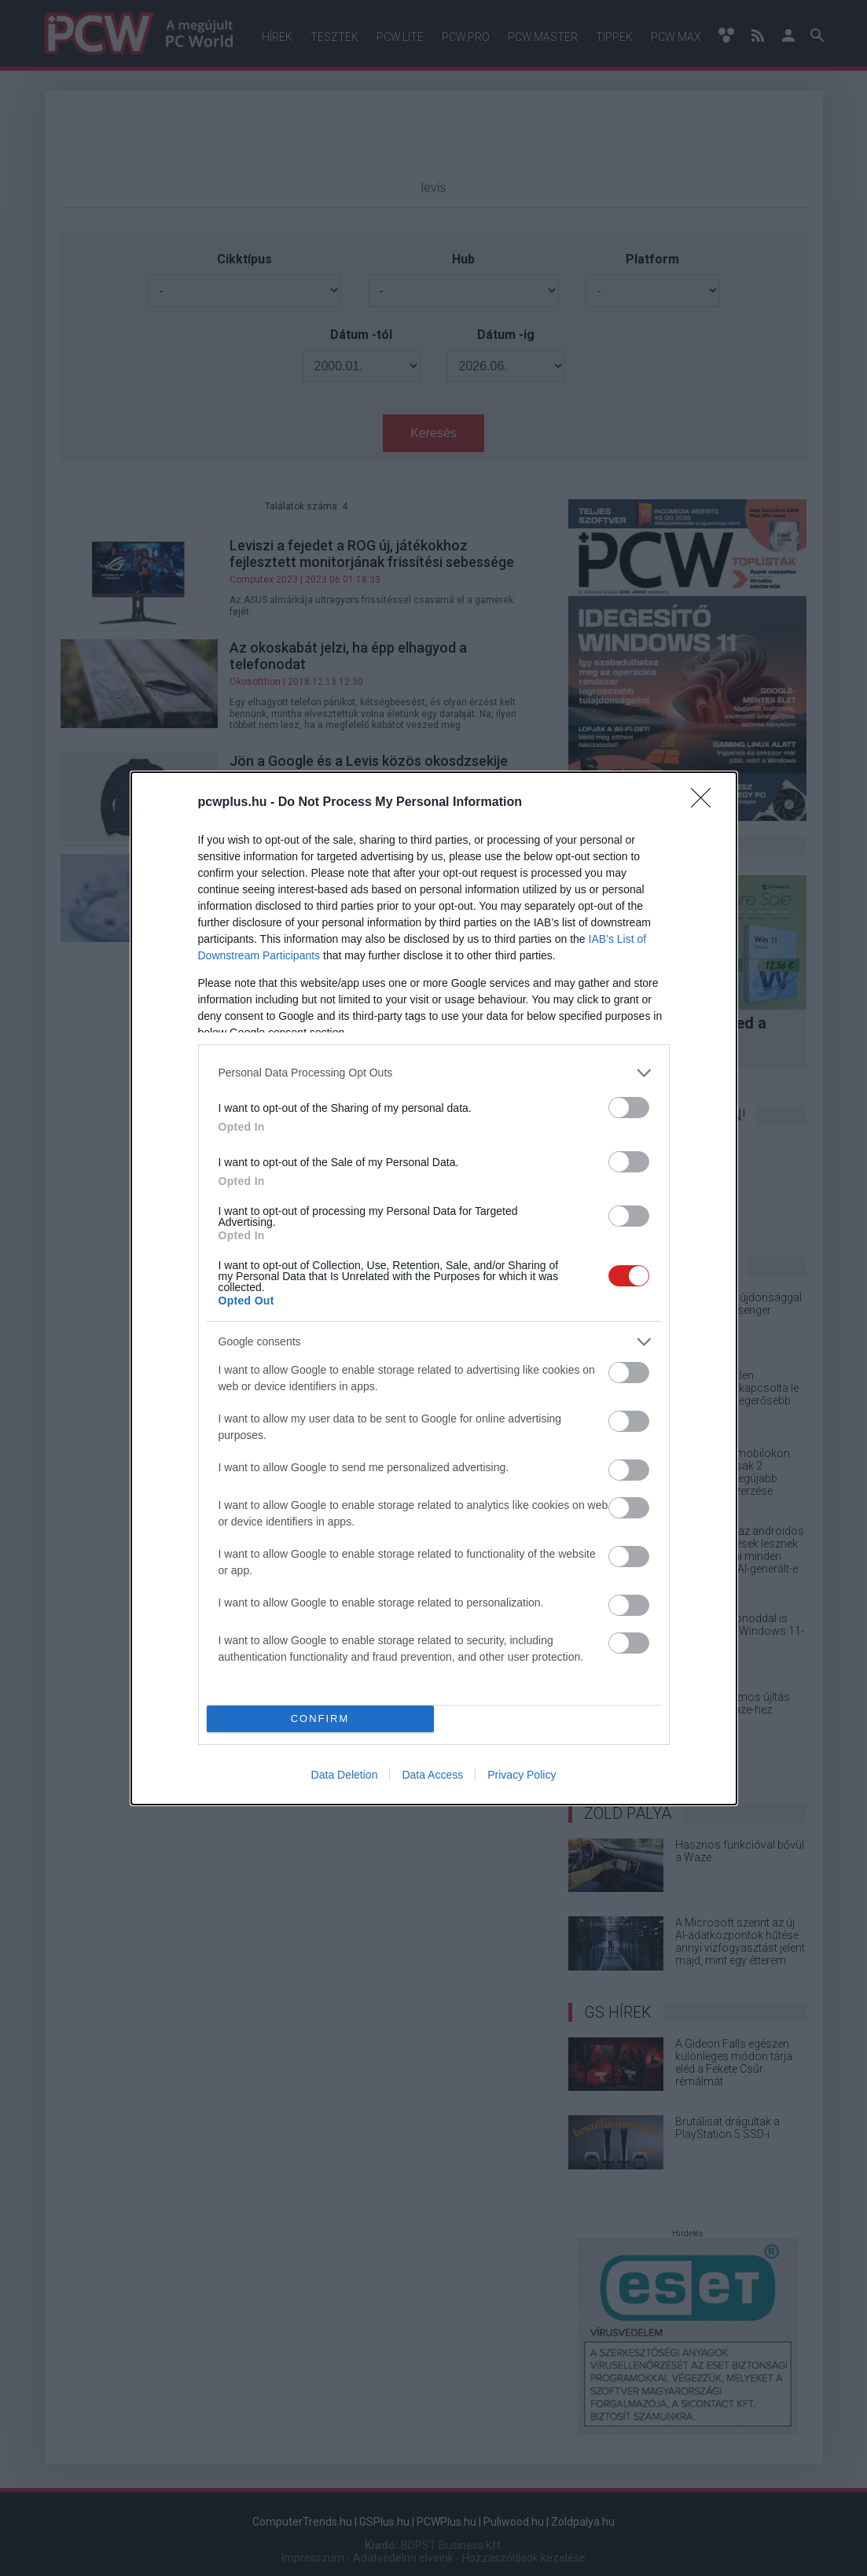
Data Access (432, 1774)
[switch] (628, 1107)
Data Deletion (344, 1774)
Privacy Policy (521, 1774)
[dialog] (434, 1288)
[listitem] (434, 1073)
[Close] (706, 803)
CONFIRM (320, 1718)
